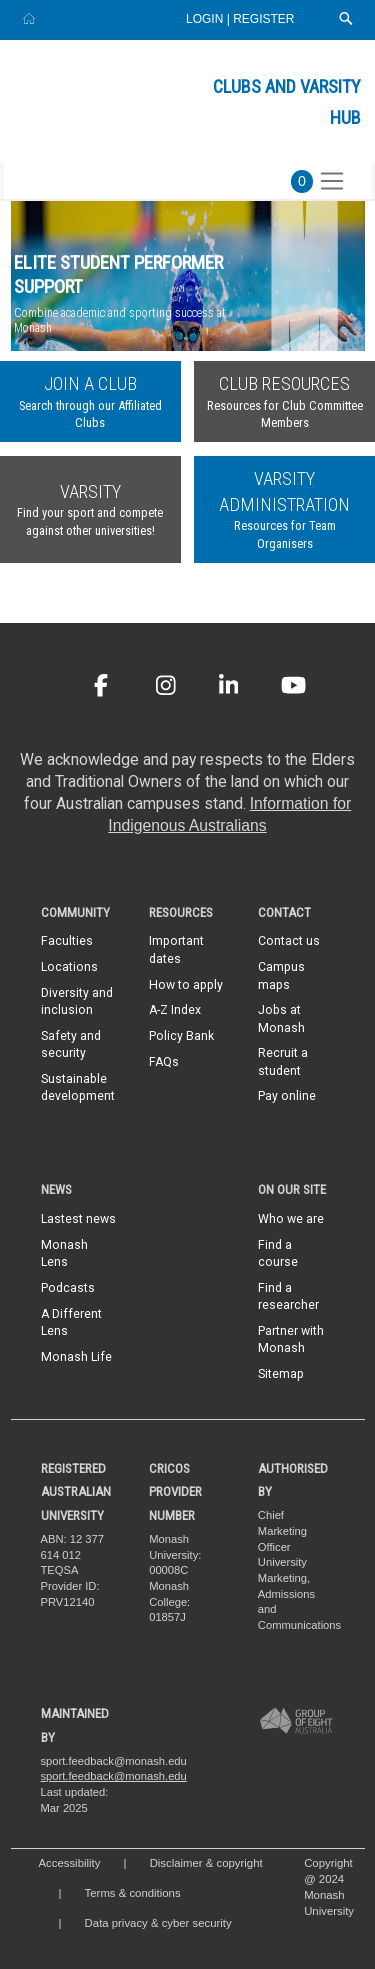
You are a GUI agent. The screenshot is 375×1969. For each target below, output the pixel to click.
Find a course (278, 1253)
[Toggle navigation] (332, 181)
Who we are (291, 1219)
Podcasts (68, 1288)
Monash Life (76, 1357)
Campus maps (281, 975)
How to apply (186, 985)
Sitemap (281, 1374)
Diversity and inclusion (77, 1001)
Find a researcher (288, 1296)
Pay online (287, 1096)
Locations (69, 967)
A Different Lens (71, 1322)
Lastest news (78, 1219)
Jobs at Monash (281, 1018)
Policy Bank (181, 1036)
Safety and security (71, 1044)
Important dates (176, 949)
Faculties (67, 941)
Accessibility (70, 1863)
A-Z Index (175, 1010)
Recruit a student (283, 1061)
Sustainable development (78, 1087)
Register (263, 19)
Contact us (289, 941)
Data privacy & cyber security (158, 1923)
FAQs (164, 1062)
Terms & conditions (133, 1893)
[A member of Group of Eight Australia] (296, 1720)
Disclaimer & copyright (206, 1863)
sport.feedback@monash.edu (114, 1776)
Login (206, 19)
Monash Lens (64, 1253)
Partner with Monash (291, 1339)
